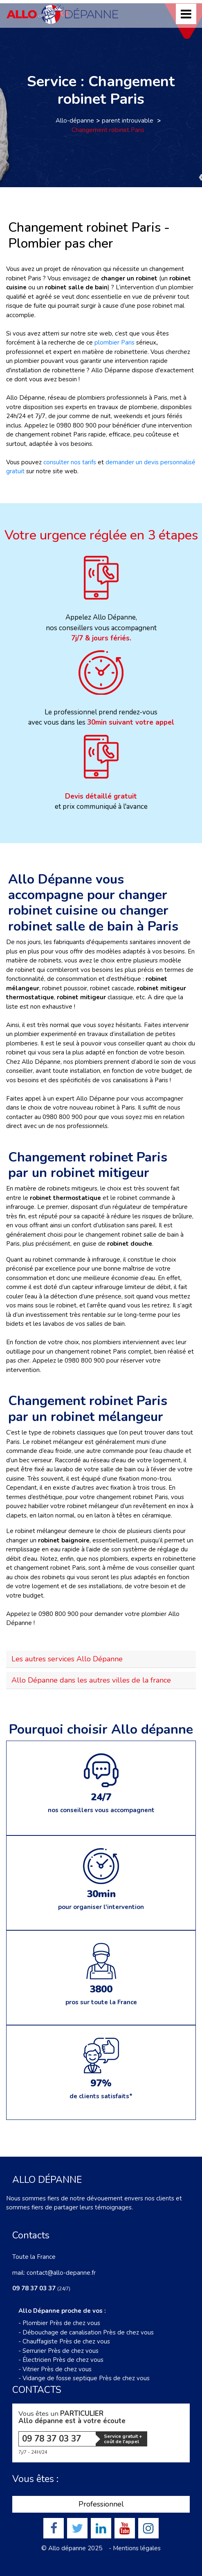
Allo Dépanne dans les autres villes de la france (91, 1680)
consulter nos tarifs (69, 462)
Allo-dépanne (75, 120)
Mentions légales (137, 2548)
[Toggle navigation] (186, 14)
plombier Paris (114, 342)
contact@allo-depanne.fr (61, 2273)
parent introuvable (128, 120)
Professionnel (101, 2504)
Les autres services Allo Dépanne (67, 1659)
